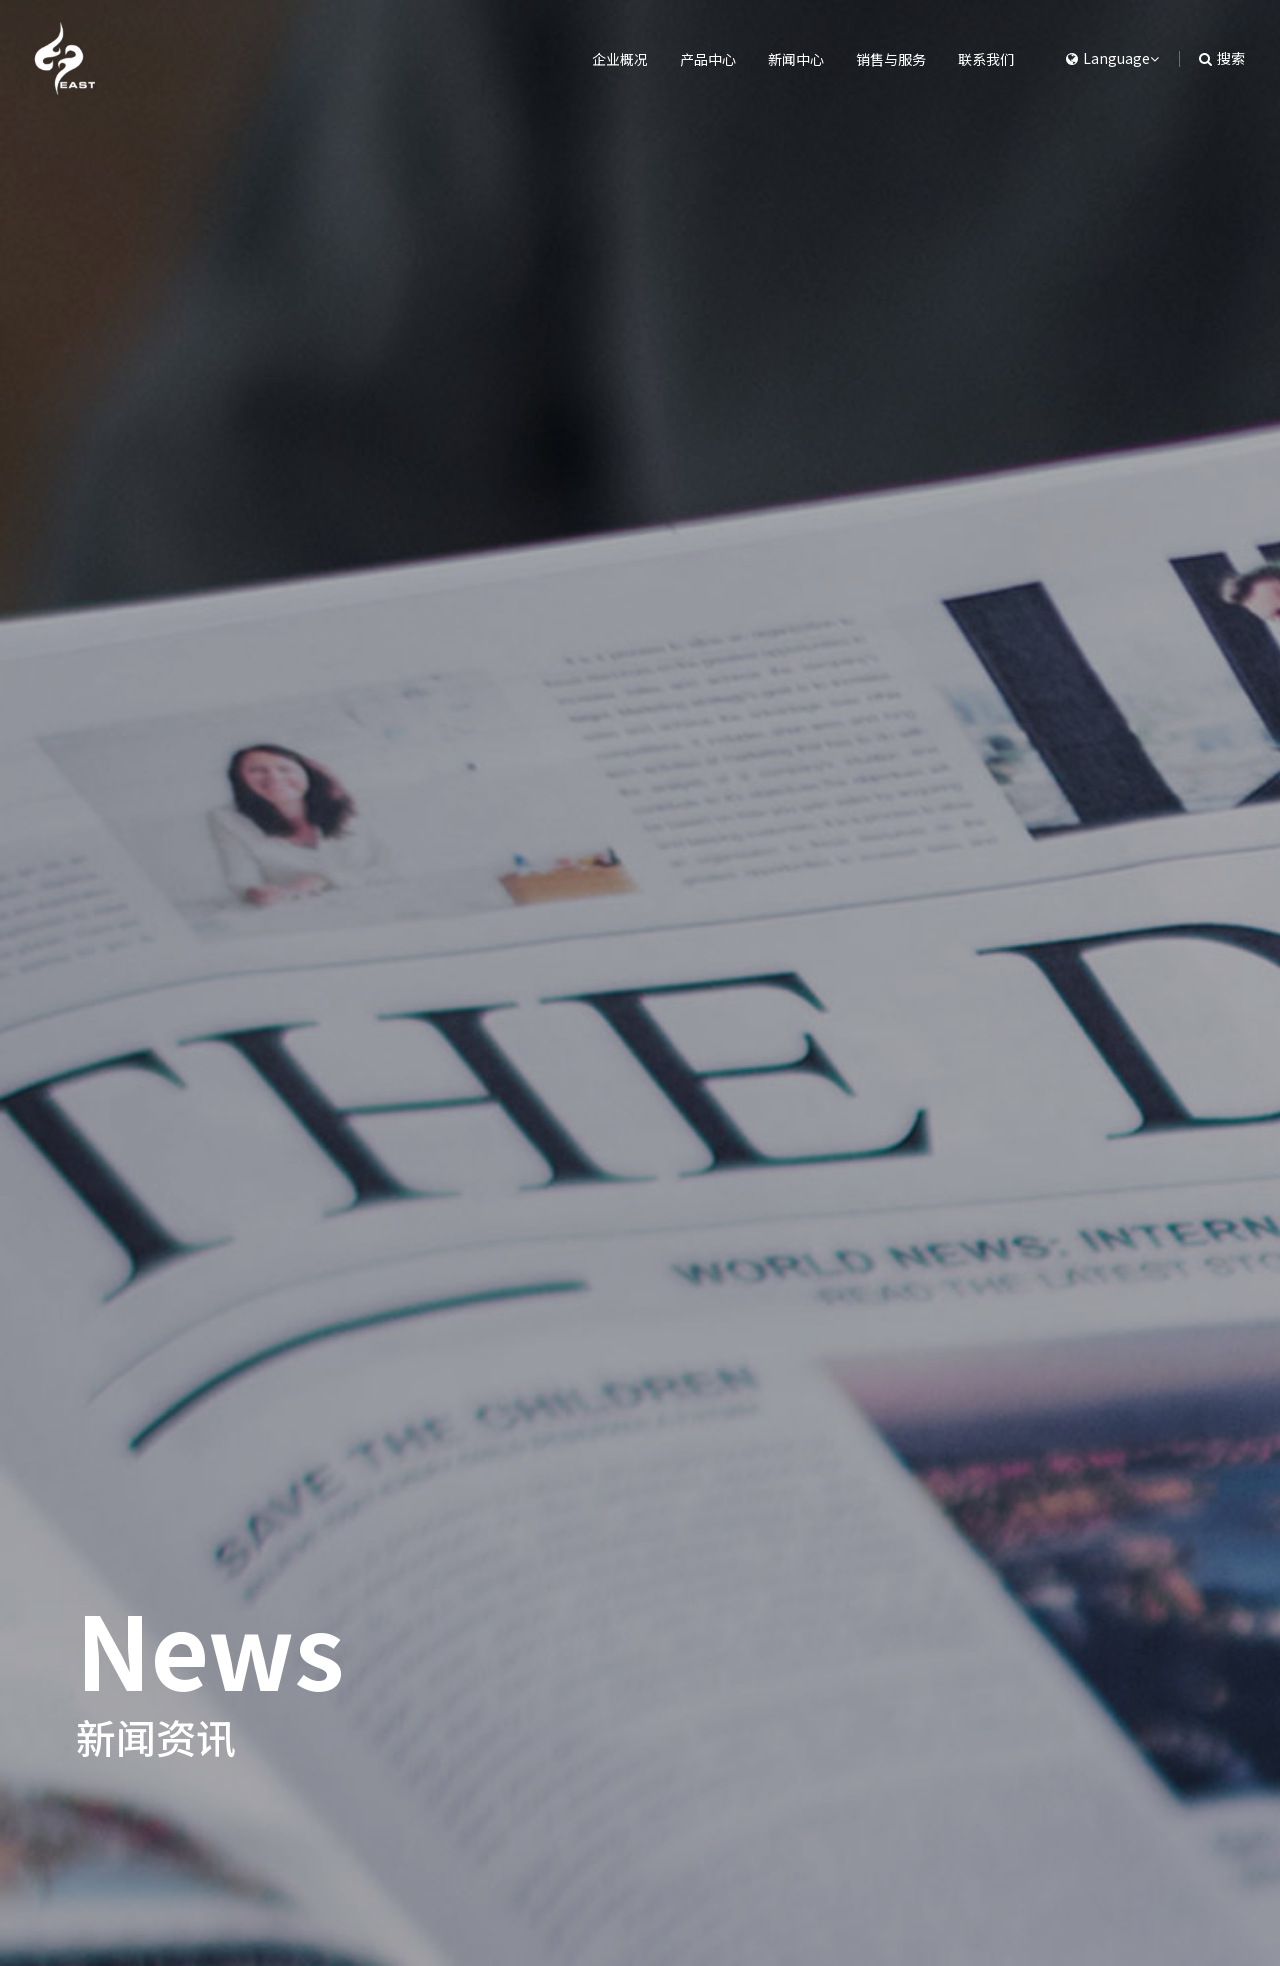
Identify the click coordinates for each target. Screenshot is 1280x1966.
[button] (1103, 59)
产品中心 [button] (678, 59)
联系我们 (982, 59)
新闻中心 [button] (774, 59)
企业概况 (582, 59)
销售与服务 (878, 59)
